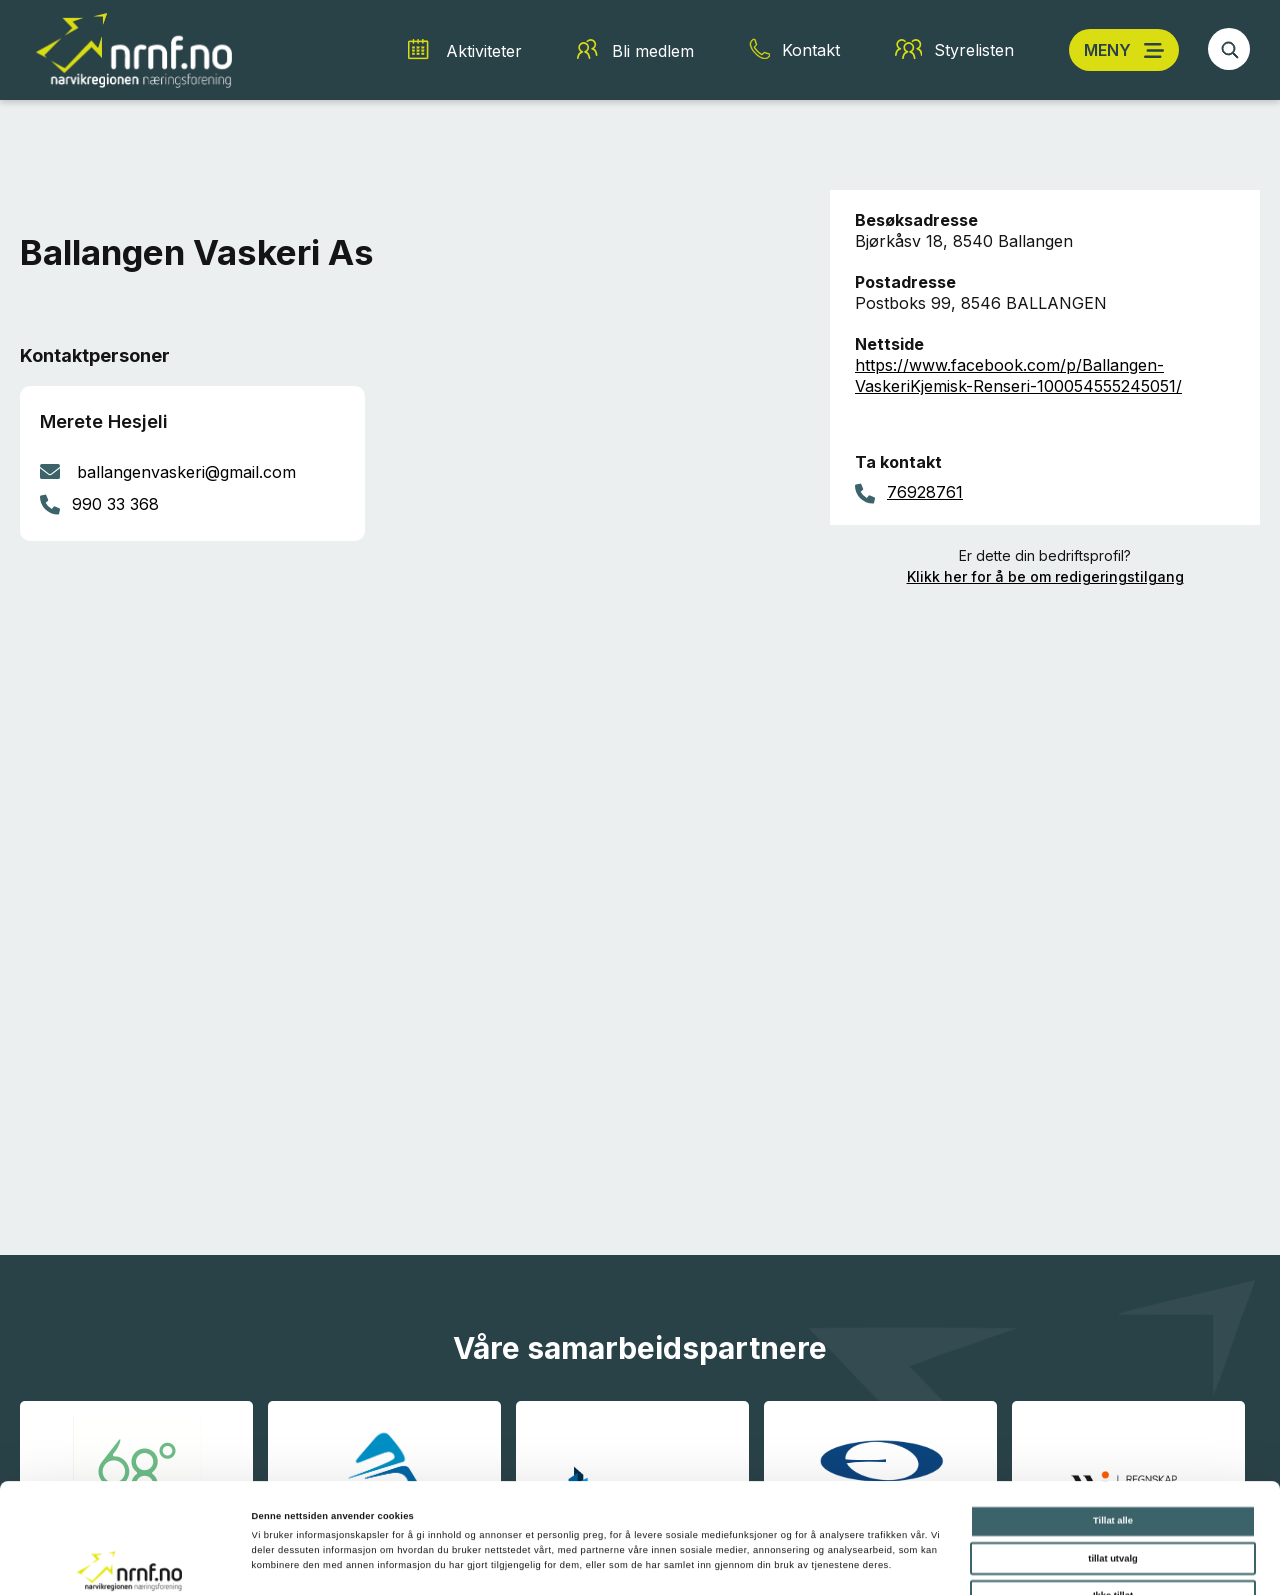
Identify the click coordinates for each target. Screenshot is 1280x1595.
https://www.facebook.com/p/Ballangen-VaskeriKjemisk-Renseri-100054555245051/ (1018, 375)
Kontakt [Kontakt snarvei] (811, 50)
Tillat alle (1113, 1418)
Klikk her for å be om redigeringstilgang (1045, 576)
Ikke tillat (1113, 1493)
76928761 (925, 492)
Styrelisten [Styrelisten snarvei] (974, 50)
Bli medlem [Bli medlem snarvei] (653, 51)
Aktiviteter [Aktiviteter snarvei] (484, 51)
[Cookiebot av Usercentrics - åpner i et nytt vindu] (129, 1561)
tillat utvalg (1112, 1456)
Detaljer (840, 1562)
